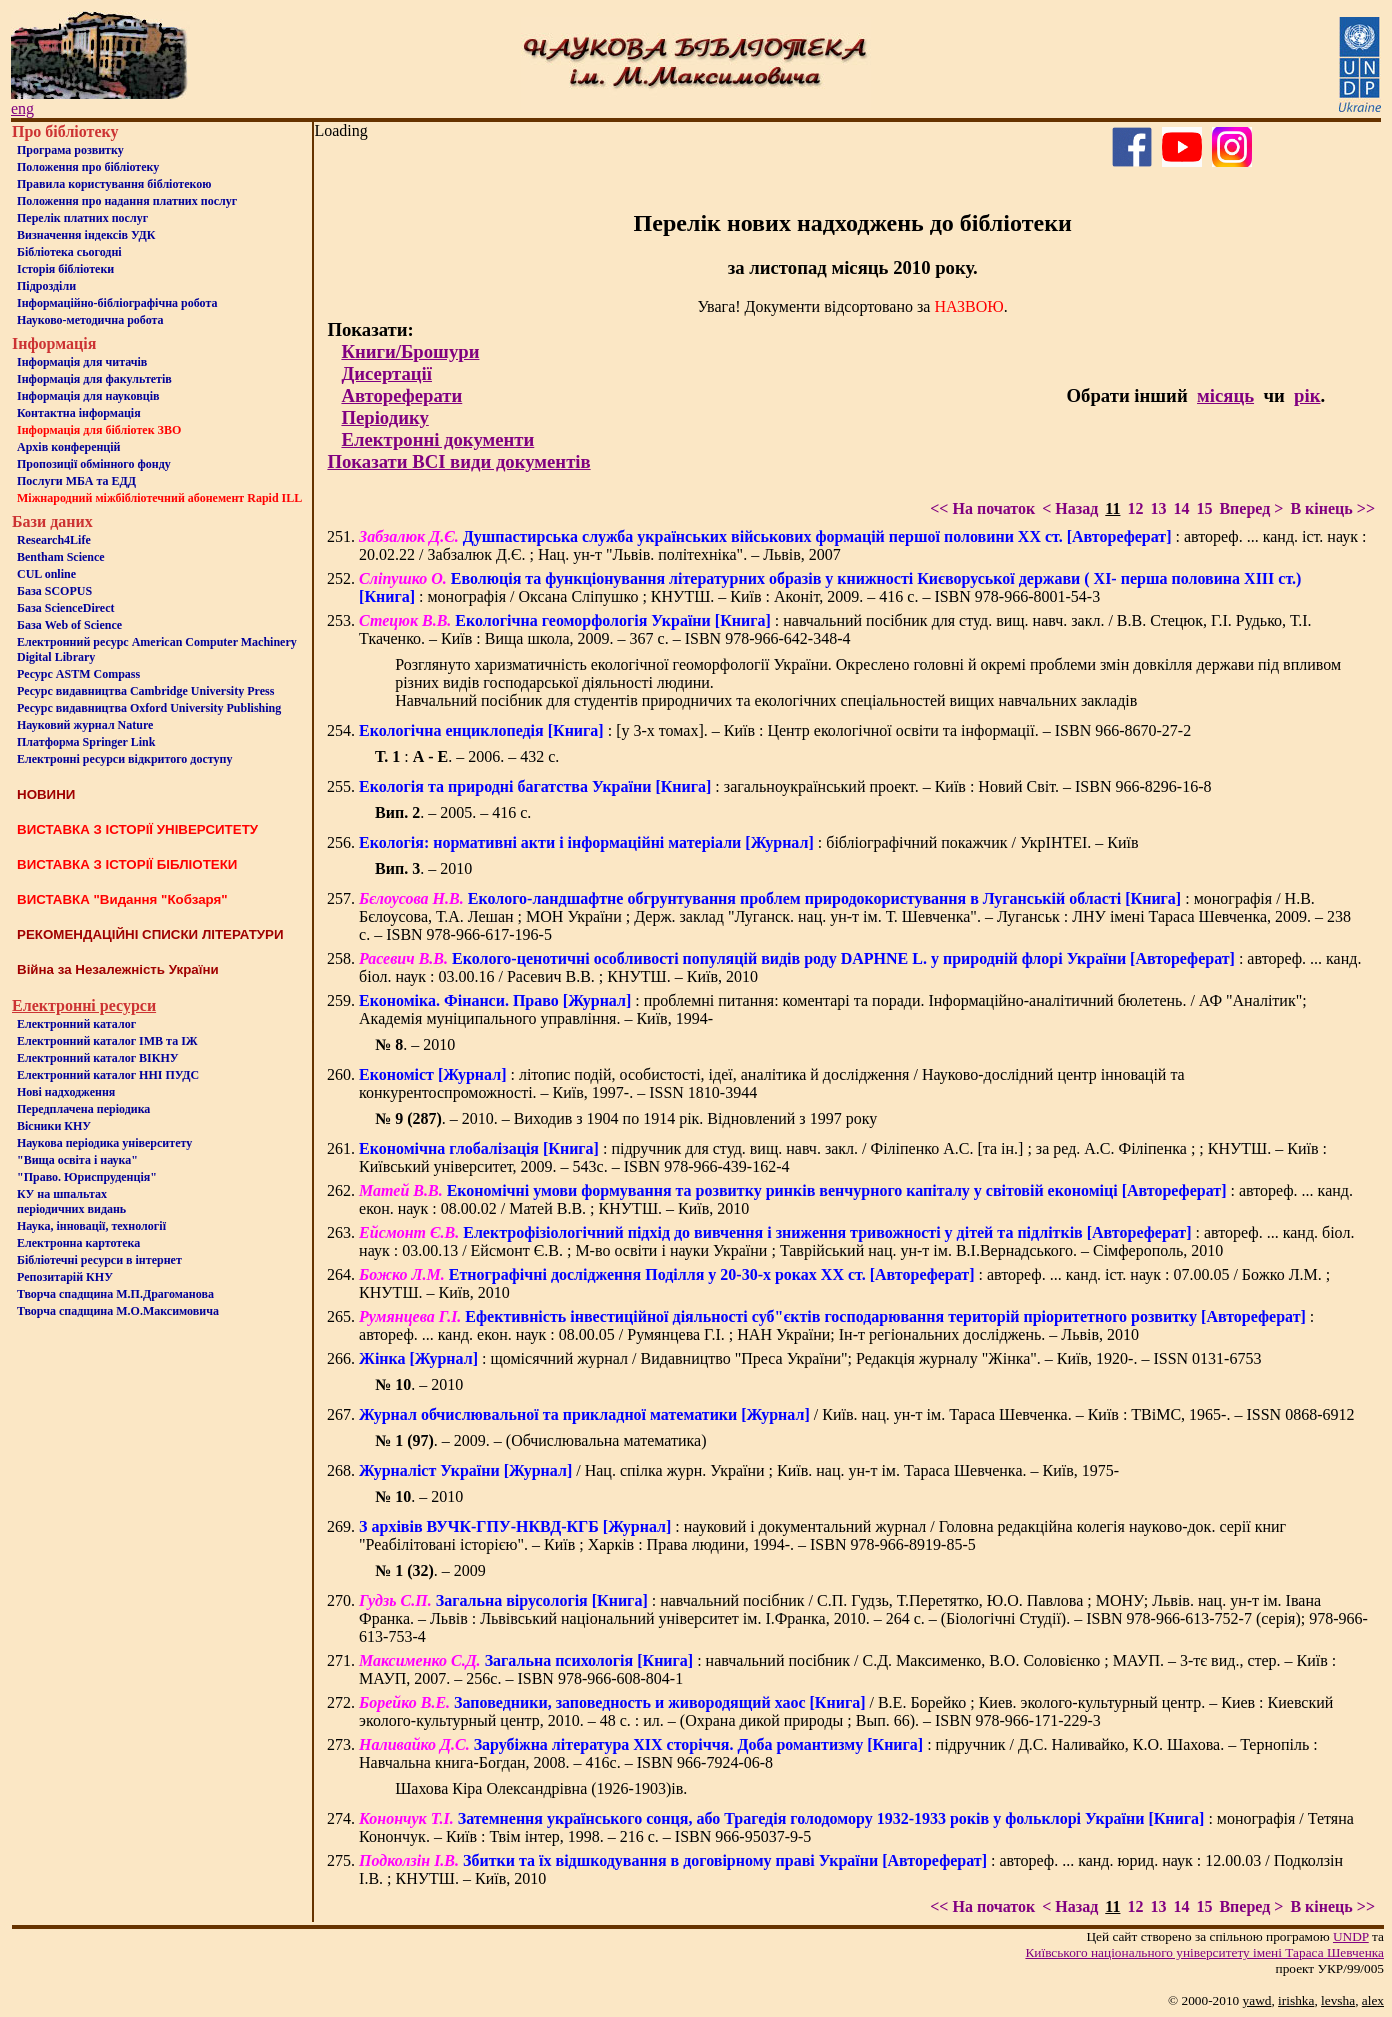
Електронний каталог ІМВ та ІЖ (107, 1041)
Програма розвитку (70, 150)
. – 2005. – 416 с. (453, 812)
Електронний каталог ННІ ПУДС (108, 1075)
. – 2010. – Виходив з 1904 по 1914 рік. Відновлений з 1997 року (626, 1118)
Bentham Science (61, 557)
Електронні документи (437, 439)
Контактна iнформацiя (79, 413)
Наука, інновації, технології (91, 1226)
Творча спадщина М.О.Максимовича (118, 1311)
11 (1112, 508)
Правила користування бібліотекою (114, 184)
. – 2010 (423, 868)
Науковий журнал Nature (85, 725)
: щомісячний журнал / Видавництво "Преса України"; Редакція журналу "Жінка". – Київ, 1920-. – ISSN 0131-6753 (810, 1358)
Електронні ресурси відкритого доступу (124, 759)
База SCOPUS (54, 591)
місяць (1225, 395)
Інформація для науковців (88, 396)
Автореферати (401, 395)
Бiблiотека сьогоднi (69, 252)
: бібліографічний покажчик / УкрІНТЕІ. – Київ (749, 842)
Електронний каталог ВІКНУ (98, 1058)
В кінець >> (1332, 508)
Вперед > (1251, 508)
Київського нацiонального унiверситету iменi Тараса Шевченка (1204, 1952)
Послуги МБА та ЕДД (76, 481)
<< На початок (982, 508)
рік (1307, 395)
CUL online (46, 574)
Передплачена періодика (83, 1109)
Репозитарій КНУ (65, 1277)
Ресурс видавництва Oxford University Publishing (149, 708)
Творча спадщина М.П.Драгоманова (115, 1294)
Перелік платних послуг (82, 218)
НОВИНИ (46, 794)
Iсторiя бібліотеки (65, 269)
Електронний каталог (76, 1024)
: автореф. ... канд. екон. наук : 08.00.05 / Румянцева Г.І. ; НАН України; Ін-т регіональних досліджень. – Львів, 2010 (836, 1325)
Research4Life (54, 540)
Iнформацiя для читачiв (82, 362)
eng (22, 108)
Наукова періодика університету (104, 1143)
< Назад (1070, 508)
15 (1204, 508)
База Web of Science (69, 625)
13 (1158, 508)
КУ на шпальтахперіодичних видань (71, 1201)
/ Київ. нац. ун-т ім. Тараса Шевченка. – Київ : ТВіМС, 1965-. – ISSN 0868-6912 (856, 1414)
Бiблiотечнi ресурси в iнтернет (99, 1260)
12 (1135, 508)
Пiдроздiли (46, 286)
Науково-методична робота (90, 320)
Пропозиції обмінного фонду (94, 464)
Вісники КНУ (54, 1126)
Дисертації (386, 373)
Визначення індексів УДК (86, 235)
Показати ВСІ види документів (458, 461)
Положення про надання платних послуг (127, 201)
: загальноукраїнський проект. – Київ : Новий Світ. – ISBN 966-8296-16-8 (785, 786)
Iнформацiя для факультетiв (94, 379)
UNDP (1351, 1936)
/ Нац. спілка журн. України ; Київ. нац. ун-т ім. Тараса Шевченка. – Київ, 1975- (739, 1470)
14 (1181, 508)
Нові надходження (66, 1092)
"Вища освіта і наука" (77, 1160)
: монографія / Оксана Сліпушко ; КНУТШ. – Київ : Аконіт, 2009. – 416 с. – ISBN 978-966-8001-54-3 (830, 587)
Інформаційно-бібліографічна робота (117, 303)
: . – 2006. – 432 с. (467, 756)
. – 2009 (430, 1570)
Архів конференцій (69, 447)
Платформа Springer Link (86, 742)
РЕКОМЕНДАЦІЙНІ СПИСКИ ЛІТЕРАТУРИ (150, 934)
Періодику (384, 417)
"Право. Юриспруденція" (87, 1177)
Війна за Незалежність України (118, 969)
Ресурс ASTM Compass (78, 674)
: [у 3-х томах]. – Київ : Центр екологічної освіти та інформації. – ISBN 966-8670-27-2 (775, 730)
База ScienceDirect (66, 608)
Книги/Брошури (410, 351)
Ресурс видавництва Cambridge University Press (145, 691)
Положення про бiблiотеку (88, 167)
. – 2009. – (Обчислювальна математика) (540, 1440)
